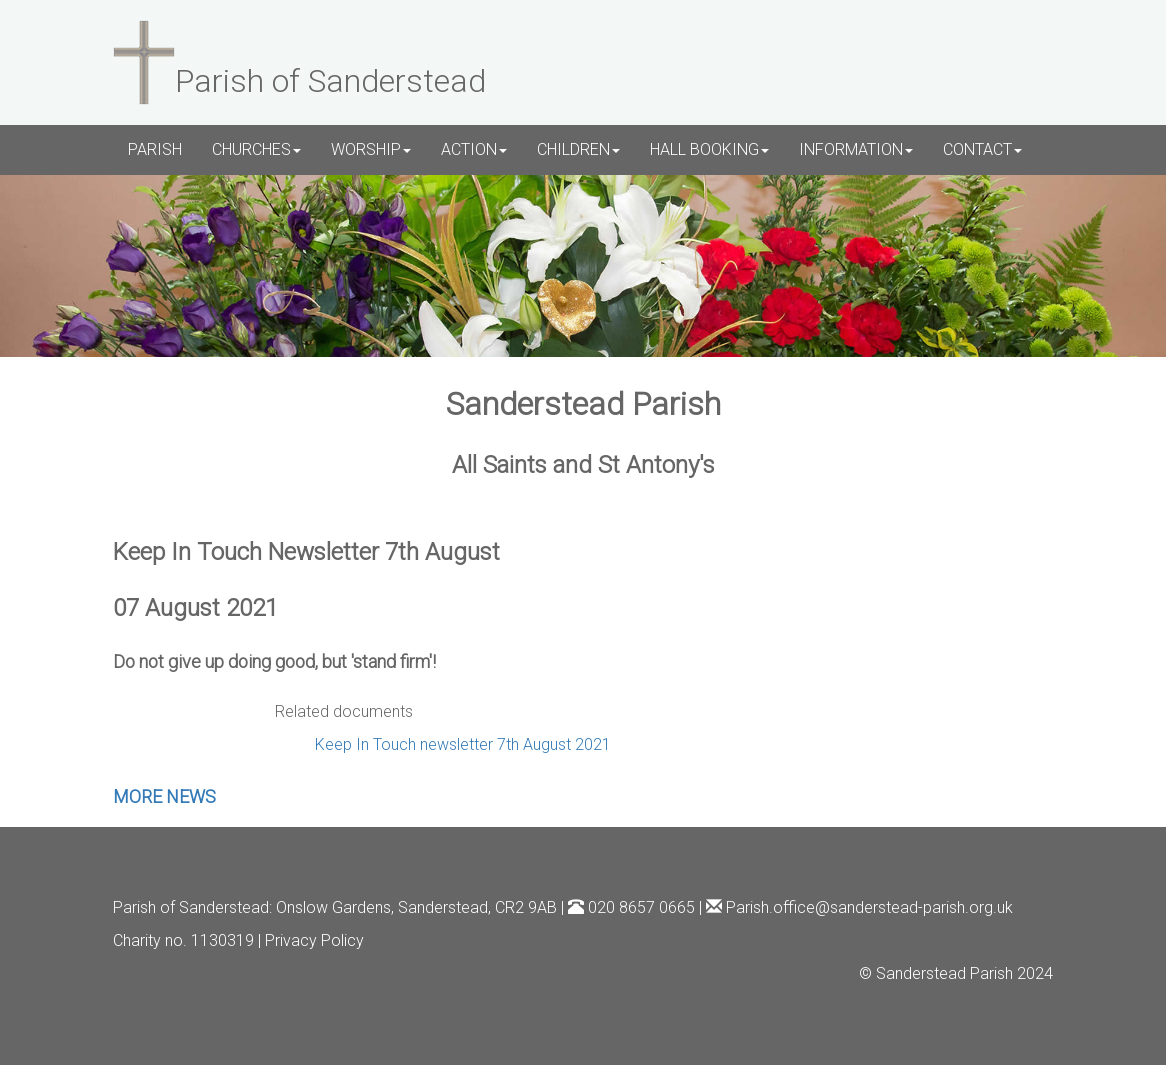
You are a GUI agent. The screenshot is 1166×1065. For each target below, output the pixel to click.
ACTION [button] (474, 149)
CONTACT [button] (982, 149)
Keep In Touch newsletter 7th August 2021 (463, 744)
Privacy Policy (314, 940)
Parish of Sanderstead (191, 907)
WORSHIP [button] (371, 149)
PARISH (155, 149)
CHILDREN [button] (578, 149)
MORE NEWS (164, 796)
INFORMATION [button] (856, 149)
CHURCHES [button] (256, 149)
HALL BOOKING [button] (709, 149)
